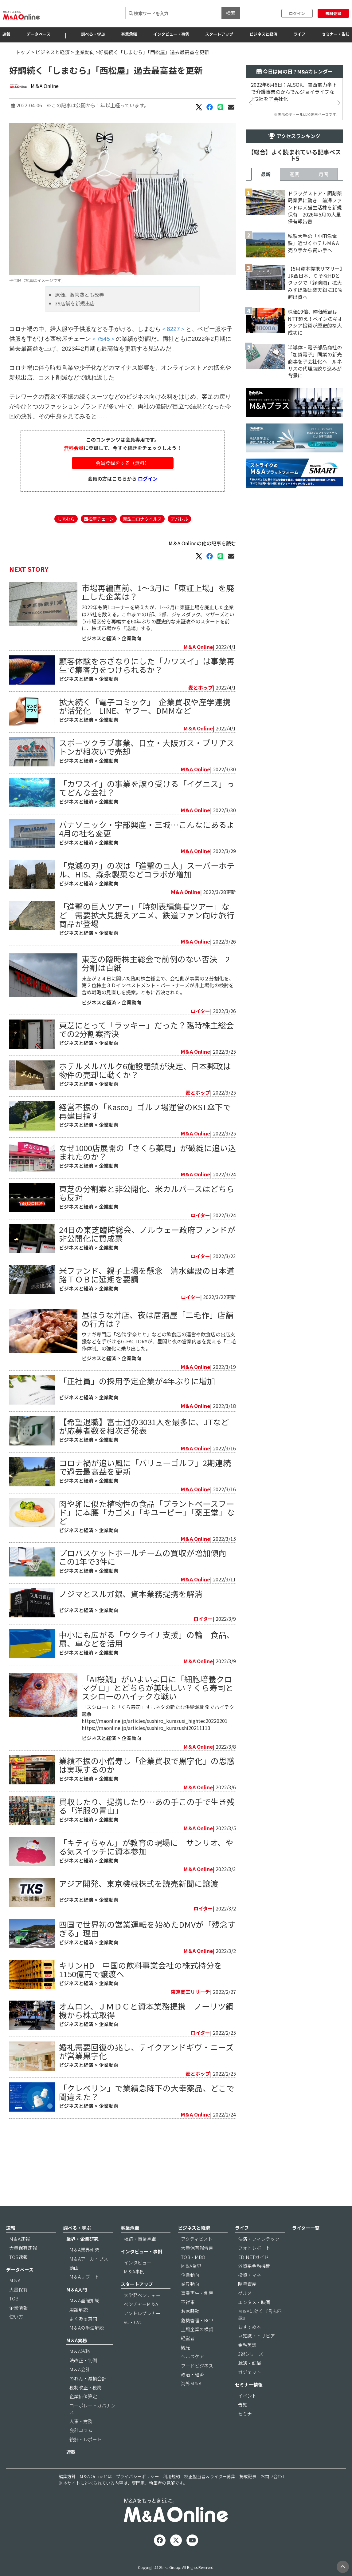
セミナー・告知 (336, 34)
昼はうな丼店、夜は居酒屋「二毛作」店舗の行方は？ (157, 1391)
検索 (231, 13)
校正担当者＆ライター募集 (209, 2494)
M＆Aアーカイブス (88, 2275)
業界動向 (190, 2301)
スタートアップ (219, 34)
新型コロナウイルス (142, 555)
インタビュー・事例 (171, 34)
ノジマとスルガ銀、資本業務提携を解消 (130, 1666)
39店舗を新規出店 (75, 340)
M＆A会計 (79, 2386)
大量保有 (18, 2306)
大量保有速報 (23, 2265)
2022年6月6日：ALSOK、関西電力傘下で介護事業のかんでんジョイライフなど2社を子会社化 (294, 91)
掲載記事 (247, 2494)
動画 (74, 2284)
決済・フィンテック (259, 2255)
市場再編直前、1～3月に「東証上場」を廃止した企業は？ (158, 629)
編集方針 (67, 2494)
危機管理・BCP (197, 2337)
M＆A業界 (191, 2283)
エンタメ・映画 (254, 2319)
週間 (294, 346)
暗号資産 (247, 2301)
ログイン (297, 13)
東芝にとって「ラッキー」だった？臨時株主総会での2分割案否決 (146, 1066)
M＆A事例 (134, 2288)
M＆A (15, 2297)
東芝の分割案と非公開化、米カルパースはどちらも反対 (146, 1230)
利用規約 (171, 2494)
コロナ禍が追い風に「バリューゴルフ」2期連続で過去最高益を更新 (145, 1539)
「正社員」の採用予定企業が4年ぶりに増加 (137, 1453)
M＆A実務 (76, 2357)
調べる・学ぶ (93, 34)
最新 (266, 346)
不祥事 (188, 2319)
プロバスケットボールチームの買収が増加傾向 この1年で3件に (146, 1629)
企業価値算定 (83, 2413)
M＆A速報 (19, 2255)
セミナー (247, 2430)
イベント (247, 2412)
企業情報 (18, 2324)
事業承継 (129, 34)
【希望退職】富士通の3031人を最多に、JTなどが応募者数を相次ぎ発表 (144, 1498)
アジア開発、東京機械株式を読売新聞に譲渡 (138, 1955)
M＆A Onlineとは (96, 2494)
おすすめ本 (249, 2343)
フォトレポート (254, 2265)
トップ (22, 52)
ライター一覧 (305, 2245)
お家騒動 (190, 2328)
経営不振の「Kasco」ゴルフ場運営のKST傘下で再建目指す (145, 1148)
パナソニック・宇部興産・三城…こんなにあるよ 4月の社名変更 (147, 866)
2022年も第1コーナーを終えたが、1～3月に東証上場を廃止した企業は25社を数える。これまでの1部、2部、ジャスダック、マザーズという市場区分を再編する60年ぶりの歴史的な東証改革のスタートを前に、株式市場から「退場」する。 (158, 654)
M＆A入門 (76, 2306)
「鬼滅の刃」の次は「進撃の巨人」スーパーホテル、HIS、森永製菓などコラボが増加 (147, 906)
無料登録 (333, 13)
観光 (185, 2364)
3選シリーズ (250, 2371)
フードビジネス (197, 2382)
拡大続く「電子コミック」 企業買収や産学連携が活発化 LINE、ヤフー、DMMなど (145, 743)
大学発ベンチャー (142, 2312)
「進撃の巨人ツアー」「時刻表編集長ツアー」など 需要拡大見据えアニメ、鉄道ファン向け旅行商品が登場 (146, 951)
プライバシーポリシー (137, 2494)
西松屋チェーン (99, 555)
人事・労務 (80, 2438)
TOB (13, 2315)
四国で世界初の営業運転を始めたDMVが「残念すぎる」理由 (147, 2001)
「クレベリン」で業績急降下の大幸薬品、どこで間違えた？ (146, 2164)
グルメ (245, 2310)
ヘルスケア (192, 2373)
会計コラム (80, 2447)
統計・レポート (85, 2456)
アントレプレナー (142, 2330)
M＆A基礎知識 (84, 2317)
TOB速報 (18, 2274)
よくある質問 (83, 2335)
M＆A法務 (79, 2368)
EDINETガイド (253, 2274)
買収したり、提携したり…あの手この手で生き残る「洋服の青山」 (147, 1878)
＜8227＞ (173, 366)
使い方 (16, 2334)
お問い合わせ (273, 2494)
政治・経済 (192, 2391)
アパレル (179, 555)
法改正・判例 (83, 2377)
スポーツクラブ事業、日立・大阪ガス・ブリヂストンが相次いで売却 (146, 784)
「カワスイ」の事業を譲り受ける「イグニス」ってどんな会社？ (146, 825)
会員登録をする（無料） (123, 499)
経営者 (188, 2355)
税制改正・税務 (85, 2404)
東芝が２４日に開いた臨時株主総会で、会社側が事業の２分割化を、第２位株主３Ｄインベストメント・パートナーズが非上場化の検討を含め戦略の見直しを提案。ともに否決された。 (158, 1022)
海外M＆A (191, 2400)
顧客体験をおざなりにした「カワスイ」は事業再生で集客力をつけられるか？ (147, 702)
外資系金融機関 (254, 2283)
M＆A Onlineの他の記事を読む (202, 580)
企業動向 (85, 52)
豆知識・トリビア (256, 2353)
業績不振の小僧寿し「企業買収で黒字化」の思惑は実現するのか (147, 1837)
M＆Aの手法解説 (86, 2344)
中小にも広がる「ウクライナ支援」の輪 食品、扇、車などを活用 (146, 1711)
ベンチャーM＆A (141, 2321)
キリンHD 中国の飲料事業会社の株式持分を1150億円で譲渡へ (140, 2042)
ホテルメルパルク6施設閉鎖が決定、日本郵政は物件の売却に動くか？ (145, 1107)
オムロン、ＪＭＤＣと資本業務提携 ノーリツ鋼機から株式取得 (146, 2083)
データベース (38, 34)
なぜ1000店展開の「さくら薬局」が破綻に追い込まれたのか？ (147, 1189)
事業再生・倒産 (197, 2310)
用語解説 (78, 2326)
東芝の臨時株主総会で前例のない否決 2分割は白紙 (156, 1000)
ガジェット (249, 2389)
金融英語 (247, 2362)
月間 (323, 346)
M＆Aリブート (84, 2294)
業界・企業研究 (82, 2255)
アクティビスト (197, 2255)
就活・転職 (249, 2380)
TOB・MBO (193, 2274)
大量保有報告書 (197, 2265)
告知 (242, 2422)
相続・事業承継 (140, 2255)
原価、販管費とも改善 (79, 331)
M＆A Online (45, 85)
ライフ (299, 34)
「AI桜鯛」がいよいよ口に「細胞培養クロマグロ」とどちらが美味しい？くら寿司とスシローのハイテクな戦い (157, 1759)
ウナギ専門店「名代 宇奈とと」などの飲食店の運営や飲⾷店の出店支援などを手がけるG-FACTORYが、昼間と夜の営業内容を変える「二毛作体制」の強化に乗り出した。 (159, 1413)
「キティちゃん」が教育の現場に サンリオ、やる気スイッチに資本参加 (146, 1919)
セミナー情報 (249, 2402)
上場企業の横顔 (197, 2346)
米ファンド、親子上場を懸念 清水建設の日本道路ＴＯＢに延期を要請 (146, 1312)
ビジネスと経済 (263, 34)
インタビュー (137, 2279)
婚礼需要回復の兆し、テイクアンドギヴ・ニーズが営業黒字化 (146, 2123)
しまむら (66, 555)
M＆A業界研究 (84, 2267)
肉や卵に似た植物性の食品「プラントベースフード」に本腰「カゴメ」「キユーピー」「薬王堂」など (147, 1584)
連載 (71, 2469)
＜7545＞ (103, 375)
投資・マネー (252, 2292)
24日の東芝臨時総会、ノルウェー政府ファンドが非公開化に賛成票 (147, 1271)
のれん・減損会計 (87, 2395)
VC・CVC (133, 2339)
